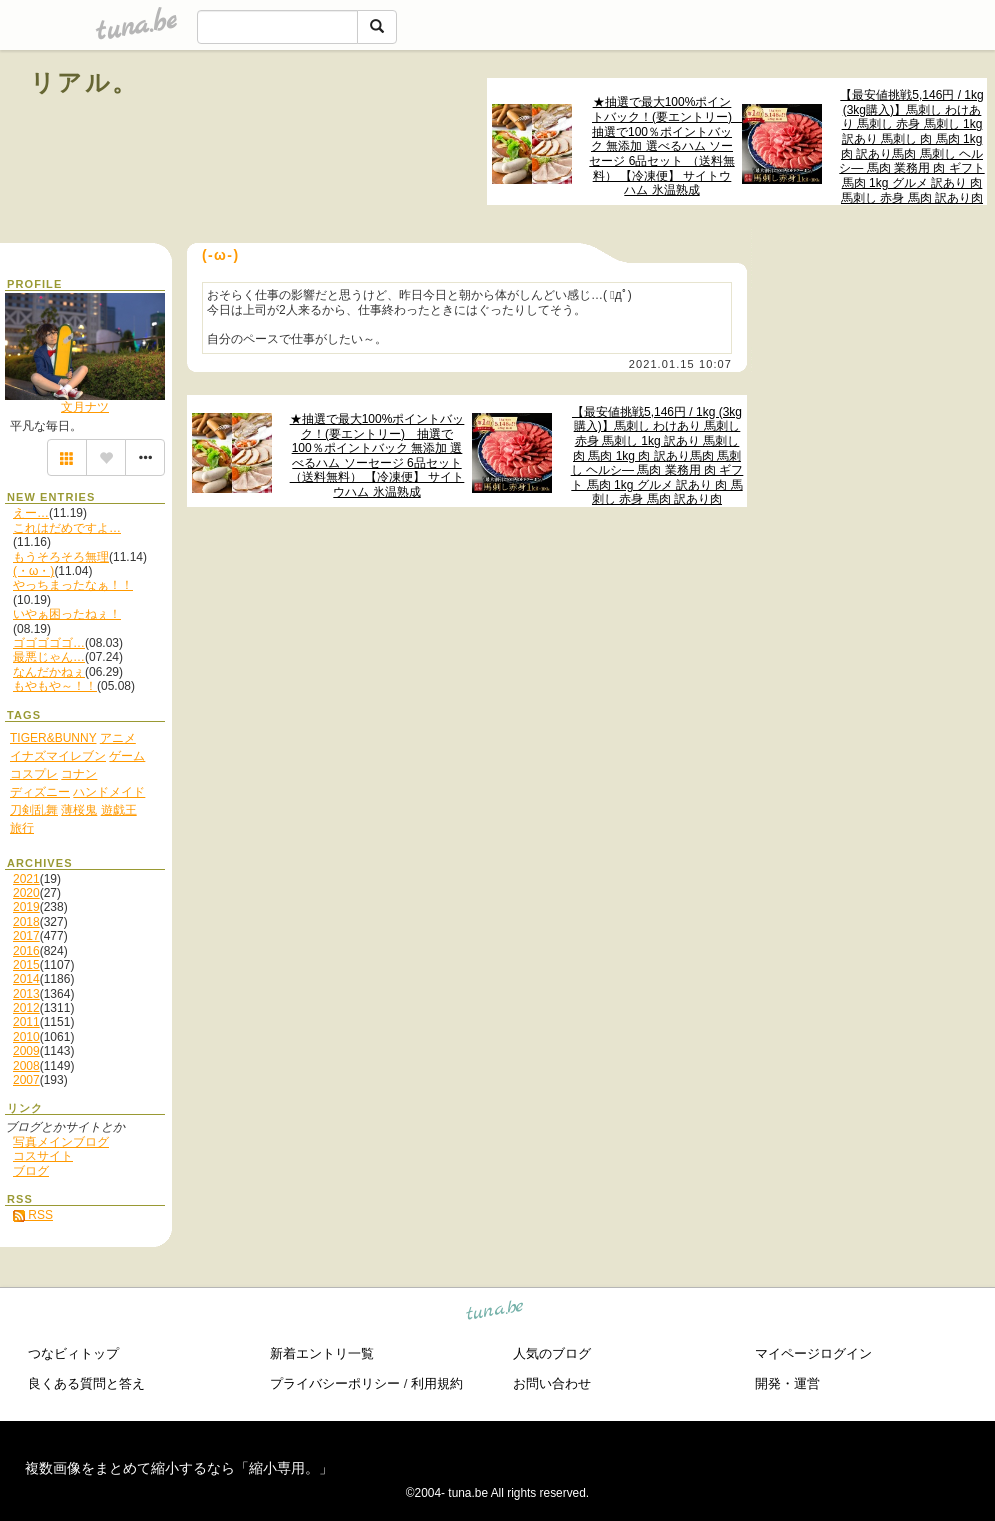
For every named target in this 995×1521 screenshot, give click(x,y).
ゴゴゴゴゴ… (49, 643)
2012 (26, 1008)
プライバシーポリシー (335, 1383)
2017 (26, 936)
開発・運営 (787, 1383)
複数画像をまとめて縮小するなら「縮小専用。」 (179, 1468)
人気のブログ (552, 1353)
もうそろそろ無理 (61, 557)
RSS (33, 1215)
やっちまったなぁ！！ (73, 585)
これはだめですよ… (67, 528)
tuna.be (495, 1313)
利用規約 (437, 1383)
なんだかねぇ (49, 672)
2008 (26, 1066)
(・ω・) (33, 571)
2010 (26, 1037)
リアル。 (84, 82)
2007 (26, 1080)
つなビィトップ (73, 1353)
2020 (26, 893)
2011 (26, 1022)
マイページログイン (813, 1353)
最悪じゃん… (49, 657)
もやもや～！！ (55, 686)
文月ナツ (85, 407)
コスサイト (43, 1156)
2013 (26, 994)
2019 (26, 907)
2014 (26, 979)
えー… (31, 513)
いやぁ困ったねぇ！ (67, 614)
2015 (26, 965)
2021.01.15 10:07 (680, 364)
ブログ (31, 1171)
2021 (26, 879)
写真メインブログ (61, 1142)
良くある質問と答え (86, 1383)
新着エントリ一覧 (322, 1353)
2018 (26, 922)
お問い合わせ (552, 1383)
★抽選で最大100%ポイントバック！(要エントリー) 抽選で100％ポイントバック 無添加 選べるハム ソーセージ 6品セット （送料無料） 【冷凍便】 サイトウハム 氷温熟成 (663, 146)
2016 (26, 951)
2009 (26, 1051)
